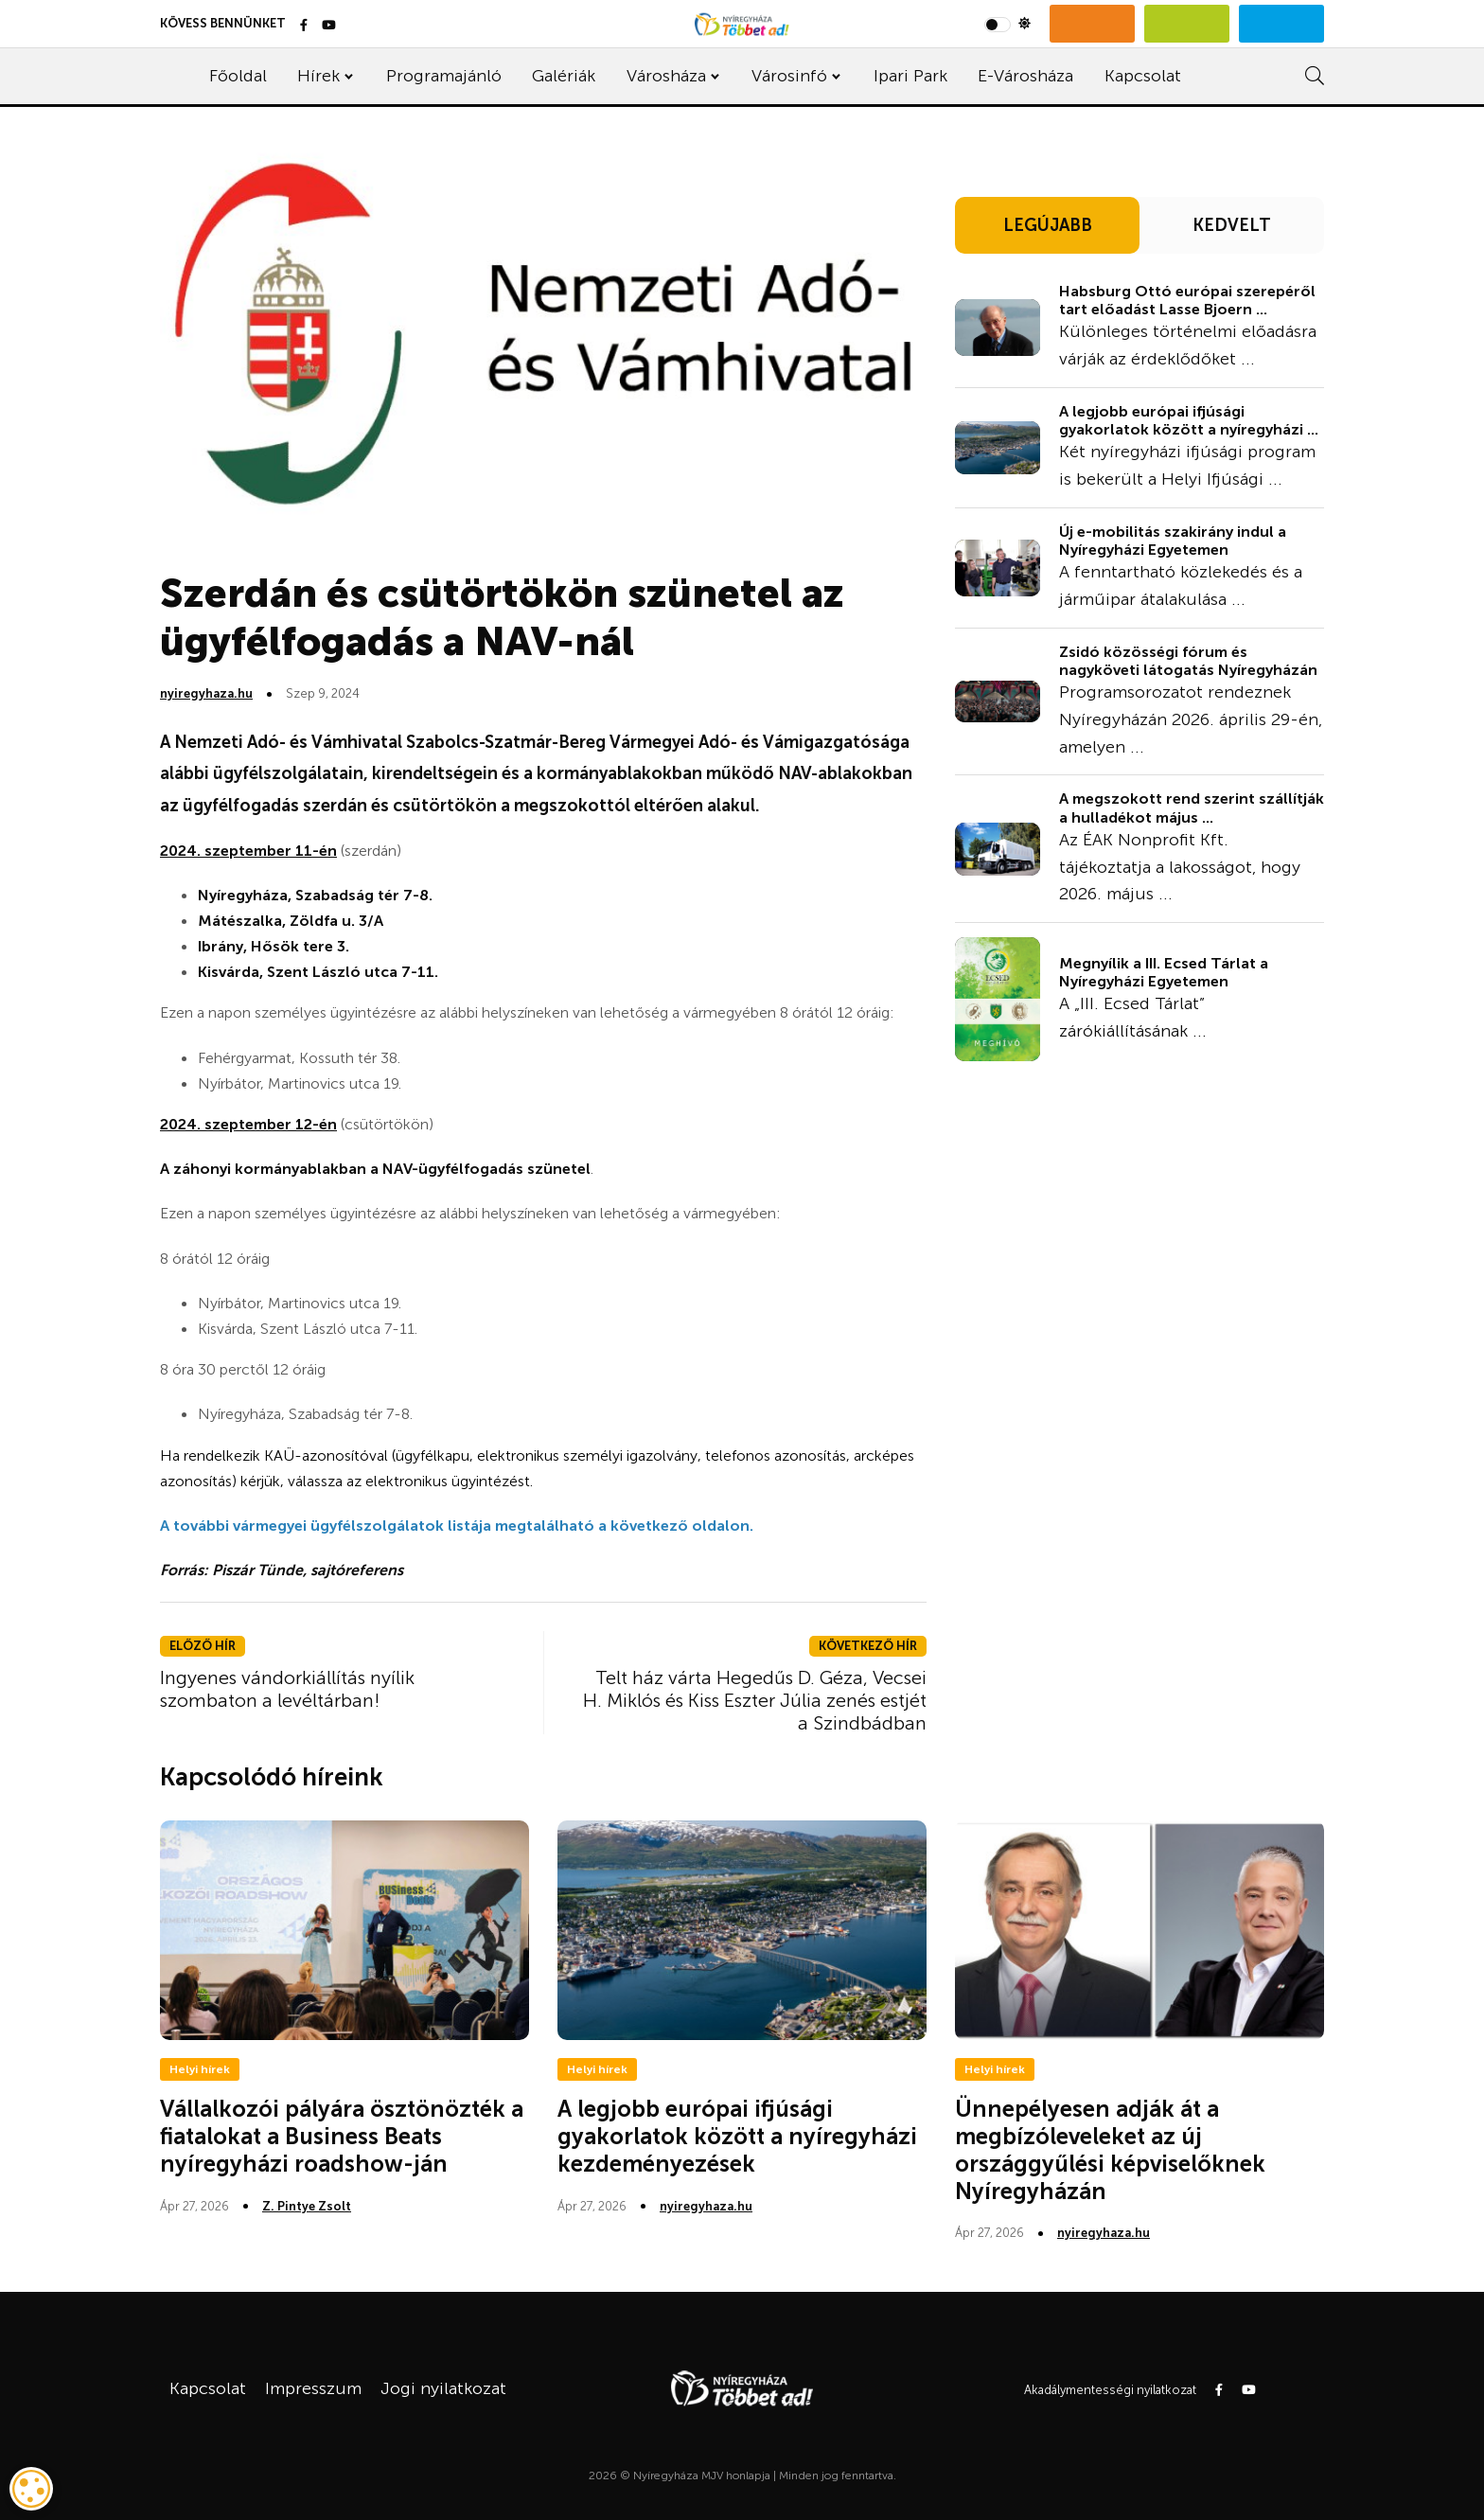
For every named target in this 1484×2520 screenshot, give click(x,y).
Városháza (666, 75)
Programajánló (444, 75)
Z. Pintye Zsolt (306, 2206)
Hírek (318, 75)
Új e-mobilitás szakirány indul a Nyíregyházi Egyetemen (1172, 541)
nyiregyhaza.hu (206, 693)
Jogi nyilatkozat (443, 2388)
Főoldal (238, 75)
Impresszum (313, 2388)
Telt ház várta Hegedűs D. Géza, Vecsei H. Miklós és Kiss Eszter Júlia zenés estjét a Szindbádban (755, 1700)
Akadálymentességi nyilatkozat (1110, 2390)
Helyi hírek (199, 2069)
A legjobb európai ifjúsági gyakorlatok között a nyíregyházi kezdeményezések (737, 2136)
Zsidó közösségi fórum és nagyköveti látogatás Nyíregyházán (1188, 661)
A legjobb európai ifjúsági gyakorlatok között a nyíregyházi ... (1188, 420)
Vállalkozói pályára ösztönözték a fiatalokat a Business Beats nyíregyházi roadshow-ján (341, 2136)
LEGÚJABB (1047, 225)
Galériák (563, 75)
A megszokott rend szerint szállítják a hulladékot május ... (1191, 807)
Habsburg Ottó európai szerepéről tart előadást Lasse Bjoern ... (1187, 300)
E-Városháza (1025, 75)
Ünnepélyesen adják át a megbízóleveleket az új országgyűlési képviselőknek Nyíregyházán (1110, 2149)
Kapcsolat (1142, 75)
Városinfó (789, 75)
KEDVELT (1231, 225)
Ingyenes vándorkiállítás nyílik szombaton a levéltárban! (287, 1689)
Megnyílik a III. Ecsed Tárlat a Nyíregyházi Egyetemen (1163, 972)
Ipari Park (910, 75)
